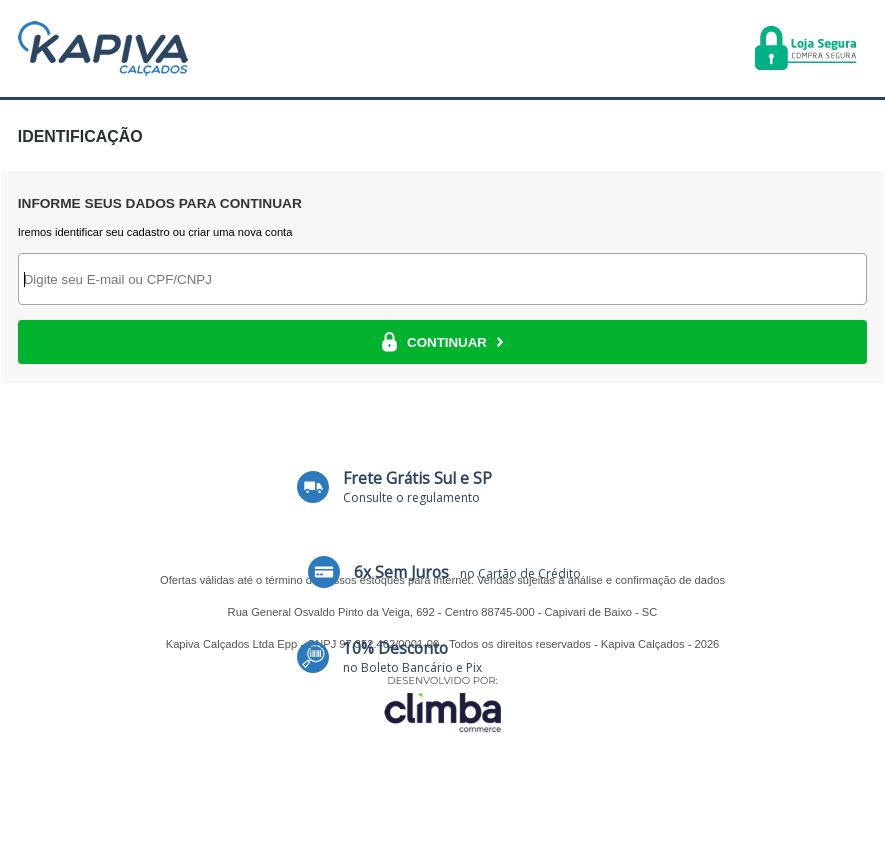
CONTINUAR (442, 342)
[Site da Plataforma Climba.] (443, 703)
